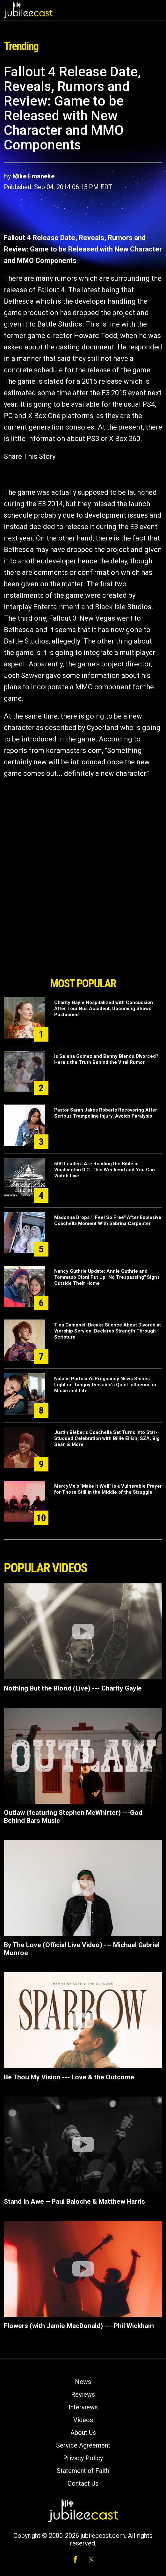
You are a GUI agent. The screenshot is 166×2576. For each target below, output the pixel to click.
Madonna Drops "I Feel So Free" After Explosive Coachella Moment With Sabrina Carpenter (107, 1220)
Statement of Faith (83, 2471)
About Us (83, 2432)
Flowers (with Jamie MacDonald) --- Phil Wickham (79, 2326)
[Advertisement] (83, 938)
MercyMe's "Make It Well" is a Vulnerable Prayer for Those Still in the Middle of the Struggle (108, 1489)
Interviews (83, 2407)
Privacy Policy (83, 2458)
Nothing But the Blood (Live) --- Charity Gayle (73, 1688)
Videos (83, 2420)
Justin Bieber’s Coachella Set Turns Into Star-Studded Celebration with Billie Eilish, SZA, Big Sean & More (107, 1438)
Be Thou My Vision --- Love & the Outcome (69, 2077)
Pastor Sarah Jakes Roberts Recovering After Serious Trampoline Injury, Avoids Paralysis (105, 1113)
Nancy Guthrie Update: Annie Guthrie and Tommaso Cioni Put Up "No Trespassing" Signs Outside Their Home (107, 1277)
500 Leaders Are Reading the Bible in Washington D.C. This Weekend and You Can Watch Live (104, 1170)
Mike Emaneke (33, 176)
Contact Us (83, 2483)
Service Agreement (83, 2445)
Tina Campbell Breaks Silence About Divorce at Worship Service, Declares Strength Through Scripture (107, 1331)
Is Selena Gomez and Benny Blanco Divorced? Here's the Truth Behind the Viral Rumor (106, 1059)
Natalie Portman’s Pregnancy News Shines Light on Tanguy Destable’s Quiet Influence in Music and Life (105, 1385)
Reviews (83, 2394)
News (83, 2382)
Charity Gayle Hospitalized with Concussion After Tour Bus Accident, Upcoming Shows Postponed (103, 1008)
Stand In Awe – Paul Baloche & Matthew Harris (74, 2201)
